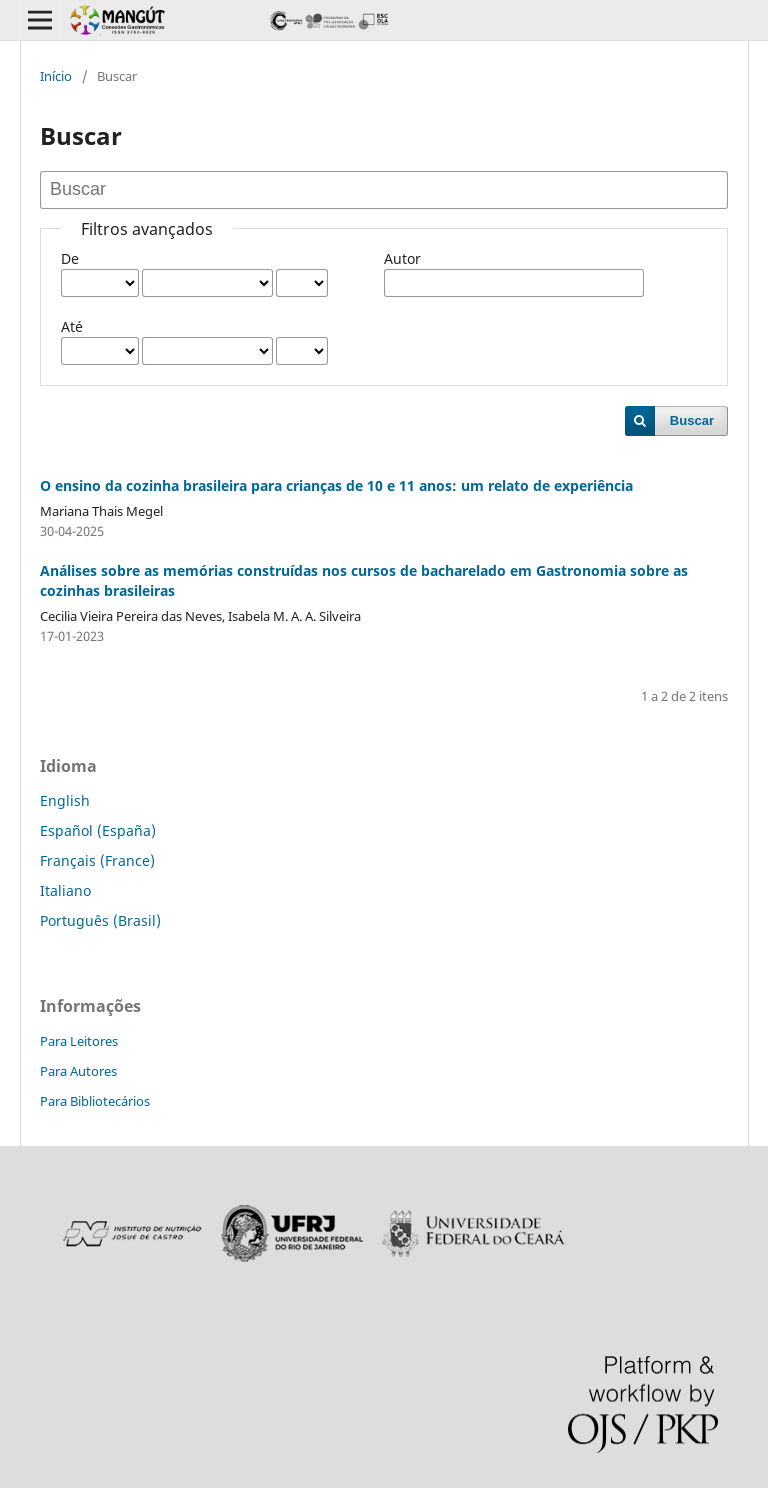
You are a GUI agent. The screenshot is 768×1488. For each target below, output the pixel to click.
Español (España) (98, 830)
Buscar (692, 420)
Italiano (65, 890)
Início (56, 76)
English (65, 800)
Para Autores (78, 1071)
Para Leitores (79, 1041)
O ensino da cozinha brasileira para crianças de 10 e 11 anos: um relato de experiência (336, 485)
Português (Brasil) (100, 920)
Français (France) (97, 860)
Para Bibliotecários (95, 1101)
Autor (402, 258)
